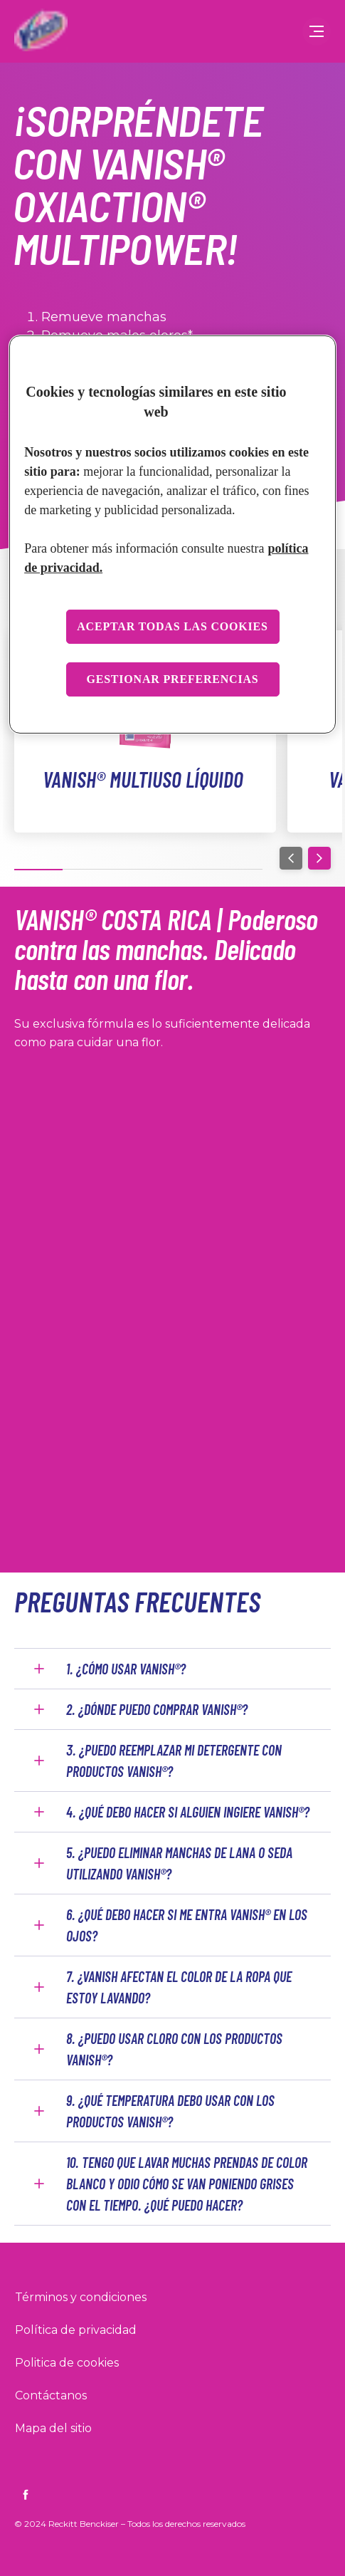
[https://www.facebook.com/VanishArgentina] (25, 2494)
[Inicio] (39, 31)
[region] (172, 535)
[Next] (319, 858)
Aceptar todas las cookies (172, 626)
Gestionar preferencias (172, 679)
